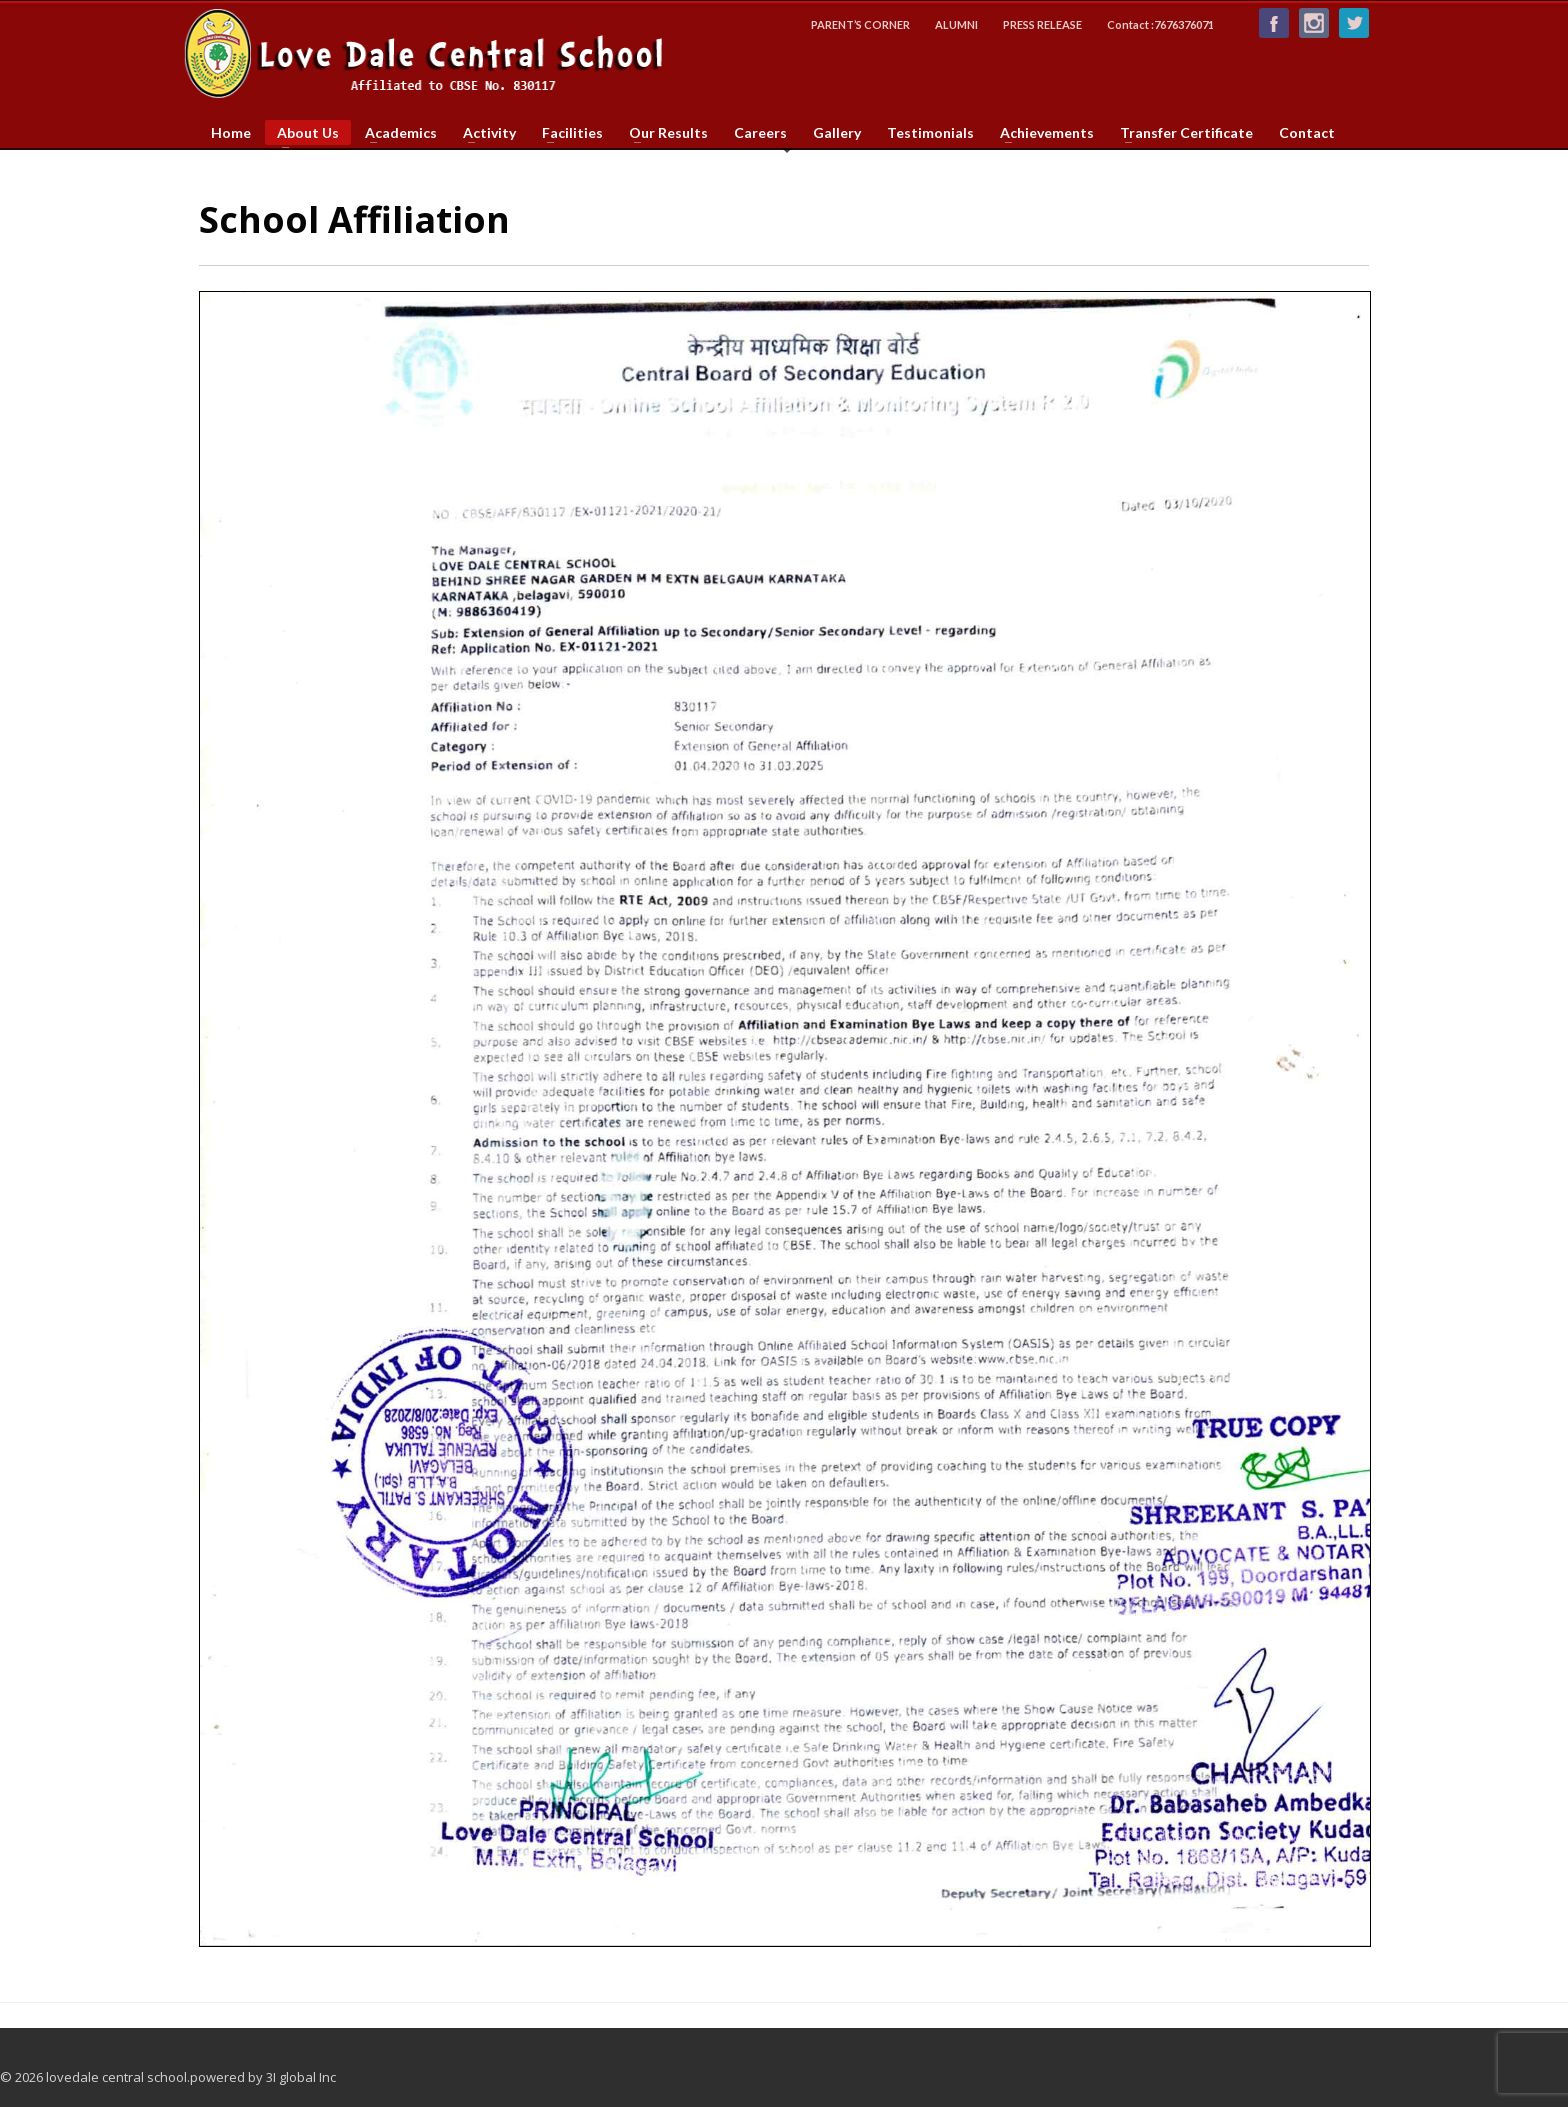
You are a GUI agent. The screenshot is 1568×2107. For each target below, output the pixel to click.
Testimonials (930, 133)
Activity (483, 133)
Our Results (662, 133)
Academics (395, 133)
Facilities (566, 133)
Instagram (1314, 23)
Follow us (1354, 23)
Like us (1274, 23)
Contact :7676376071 (1160, 24)
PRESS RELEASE (1042, 24)
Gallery (837, 133)
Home (231, 133)
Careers (760, 133)
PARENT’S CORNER (860, 24)
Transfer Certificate (1180, 133)
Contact (1307, 133)
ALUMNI (956, 24)
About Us (302, 134)
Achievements (1041, 133)
